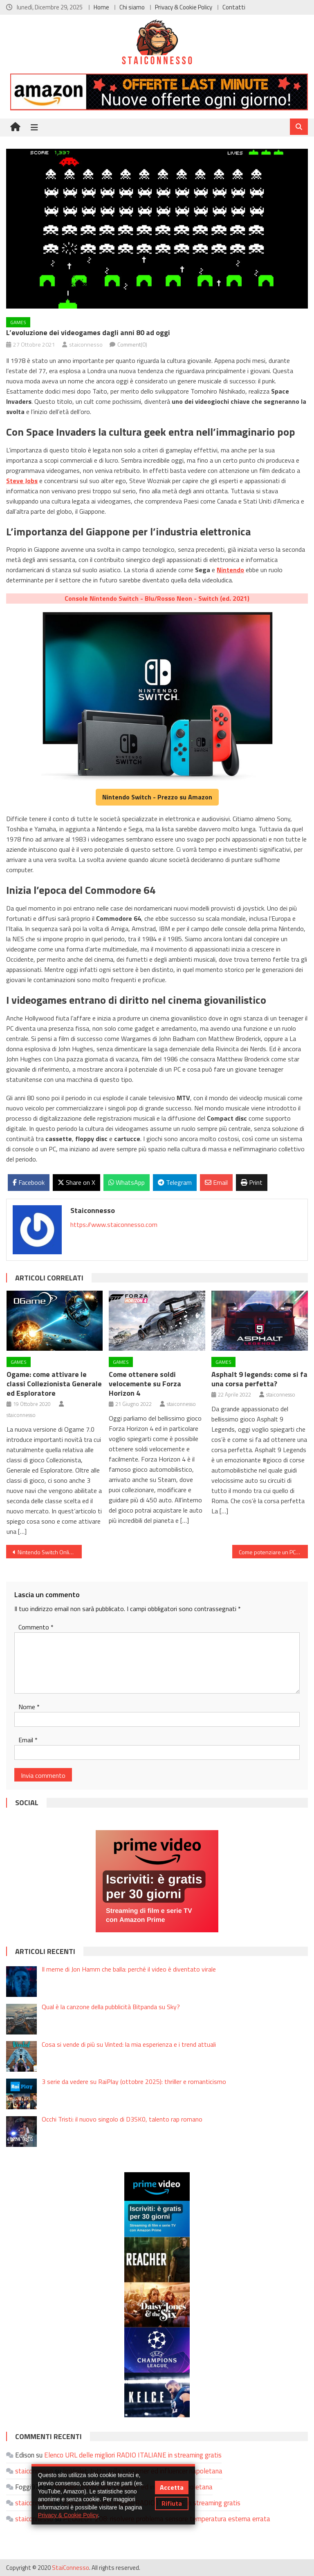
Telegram (175, 1182)
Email (216, 1182)
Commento (36, 1627)
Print (251, 1182)
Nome (29, 1707)
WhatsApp (126, 1182)
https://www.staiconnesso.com (113, 1224)
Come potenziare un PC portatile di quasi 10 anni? (273, 1552)
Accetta (172, 2487)
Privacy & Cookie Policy (183, 7)
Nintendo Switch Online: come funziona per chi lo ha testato (49, 1552)
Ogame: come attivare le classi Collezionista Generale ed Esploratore (54, 1384)
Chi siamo (132, 7)
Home (101, 7)
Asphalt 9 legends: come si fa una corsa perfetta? (259, 1379)
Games (18, 322)
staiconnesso (86, 344)
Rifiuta (171, 2503)
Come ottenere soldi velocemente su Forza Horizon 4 (145, 1384)
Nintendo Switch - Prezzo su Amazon (157, 797)
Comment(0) (132, 344)
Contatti (233, 7)
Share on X (76, 1182)
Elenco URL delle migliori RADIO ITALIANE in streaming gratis (133, 2455)
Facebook (29, 1182)
